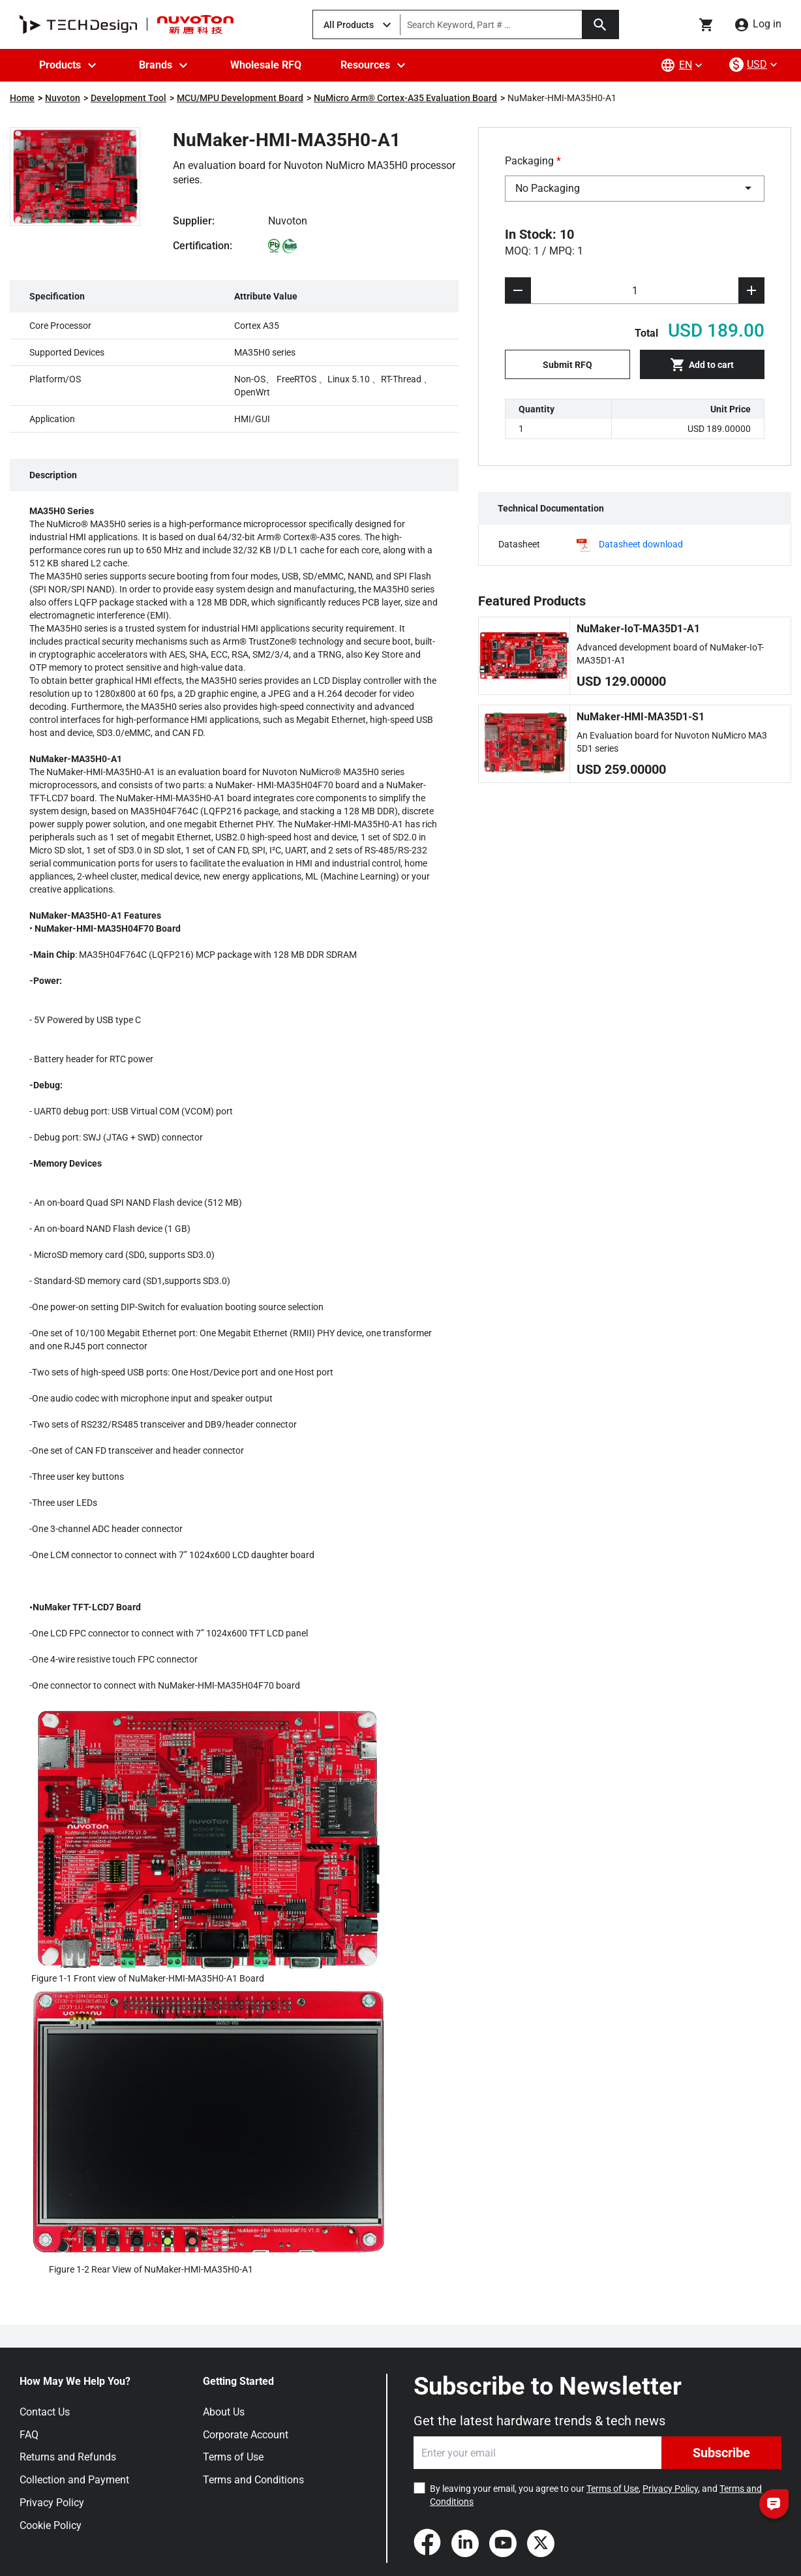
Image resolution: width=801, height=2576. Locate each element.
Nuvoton (62, 98)
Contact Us (45, 2412)
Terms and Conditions (253, 2480)
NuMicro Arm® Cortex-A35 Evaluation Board (405, 98)
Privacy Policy (52, 2502)
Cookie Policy (51, 2525)
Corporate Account (245, 2435)
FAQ (29, 2435)
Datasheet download (641, 544)
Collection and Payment (74, 2480)
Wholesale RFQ (265, 65)
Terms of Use (233, 2457)
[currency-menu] (754, 64)
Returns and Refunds (68, 2457)
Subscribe (721, 2453)
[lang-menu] (682, 65)
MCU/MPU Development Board (240, 98)
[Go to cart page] (706, 25)
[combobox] (634, 188)
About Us (224, 2412)
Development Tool (128, 98)
